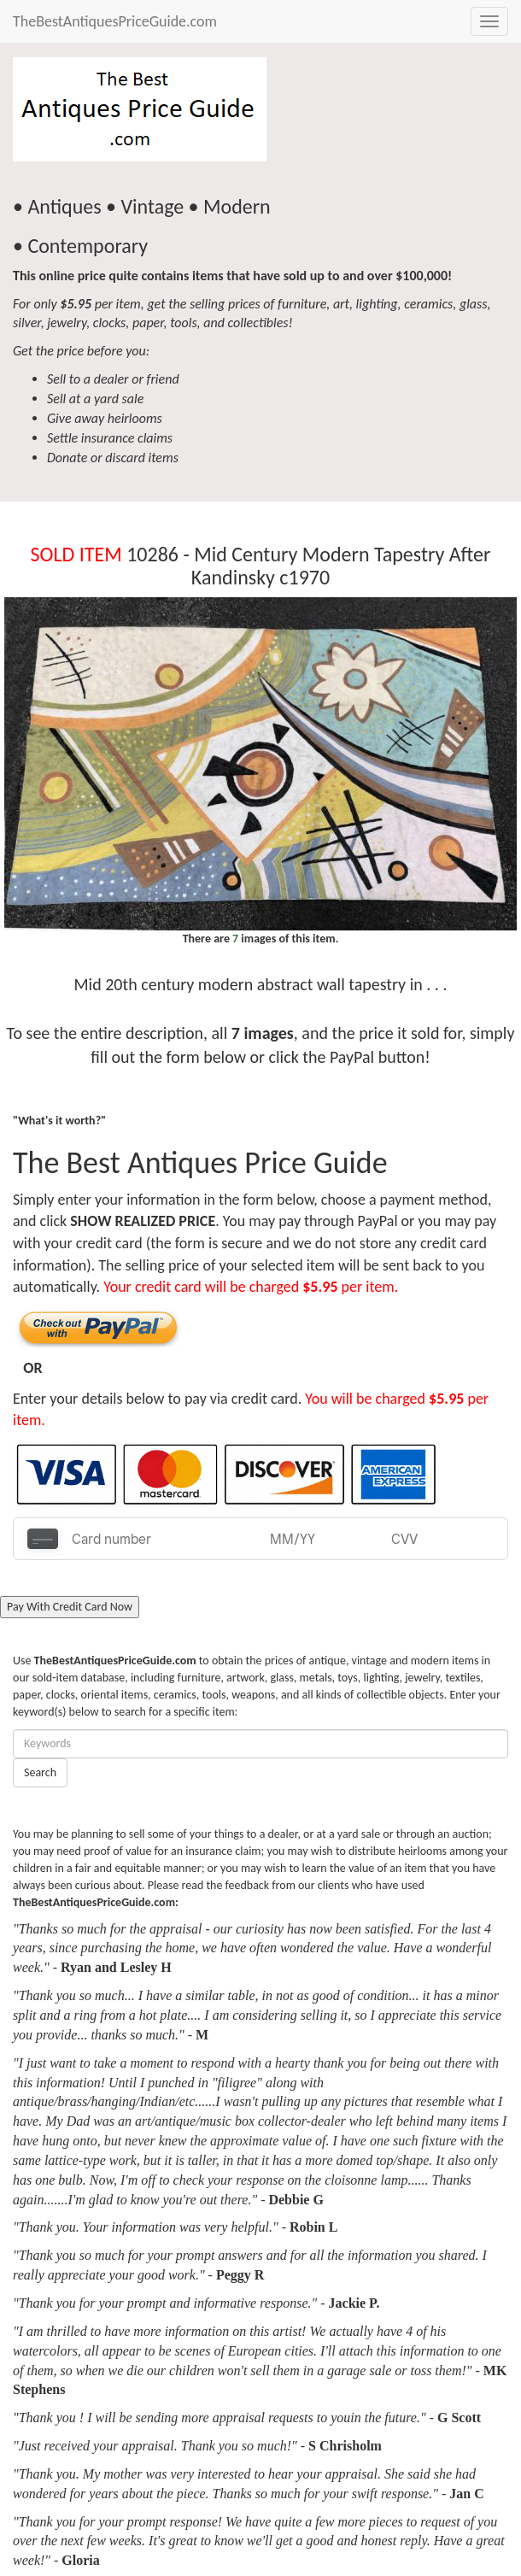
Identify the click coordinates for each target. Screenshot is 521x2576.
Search (40, 1772)
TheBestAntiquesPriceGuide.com (115, 21)
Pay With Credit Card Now (69, 1606)
